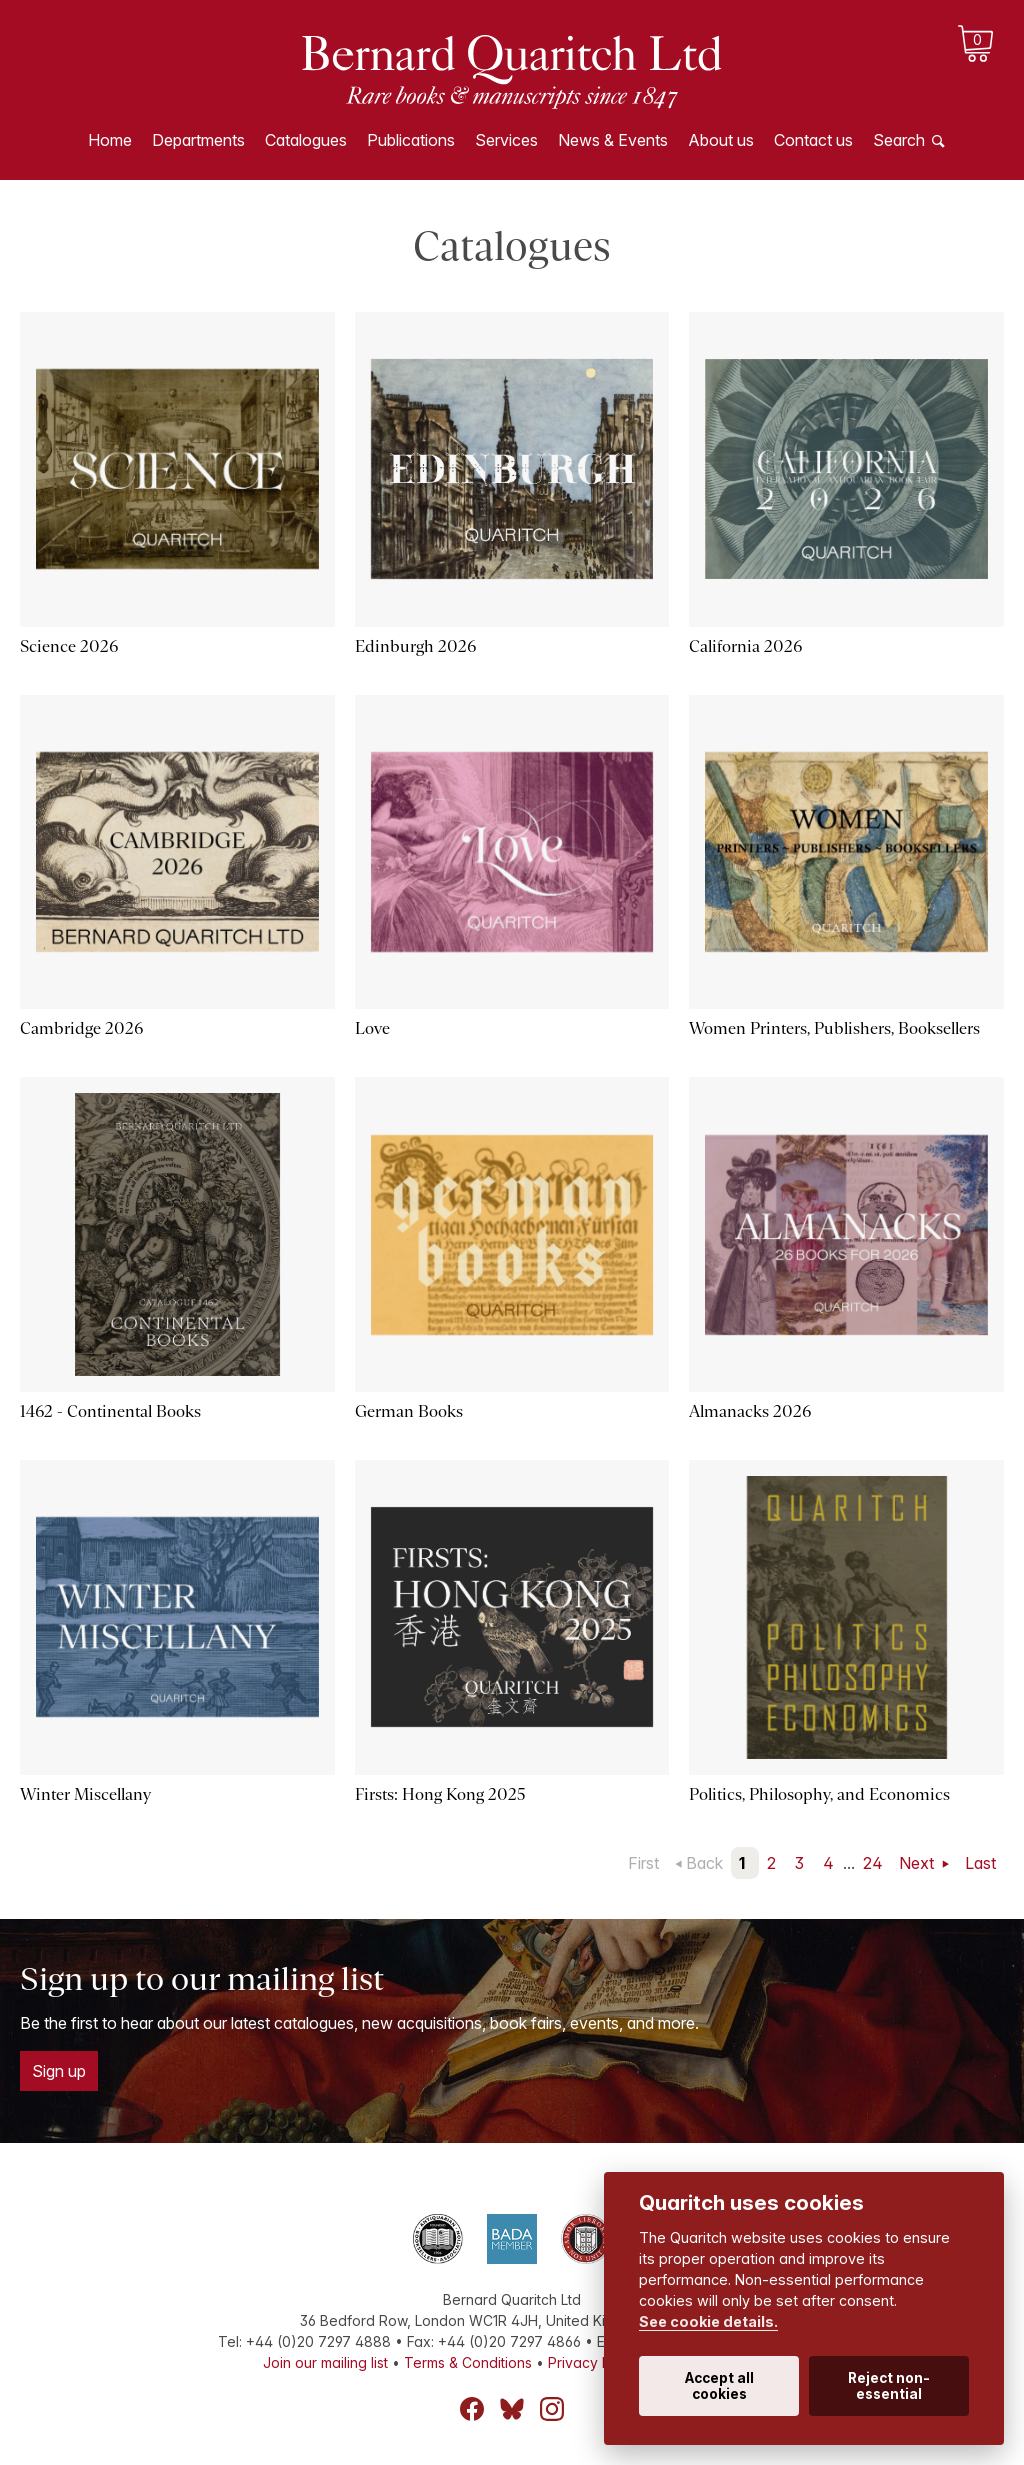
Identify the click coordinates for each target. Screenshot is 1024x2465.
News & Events (613, 140)
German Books (409, 1411)
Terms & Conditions (468, 2362)
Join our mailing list (325, 2362)
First (643, 1863)
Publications (411, 140)
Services (506, 140)
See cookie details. (708, 2321)
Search (899, 140)
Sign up (59, 2071)
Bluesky (512, 2409)
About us (721, 140)
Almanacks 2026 (750, 1411)
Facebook (472, 2409)
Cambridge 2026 (81, 1028)
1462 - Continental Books (110, 1411)
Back (704, 1863)
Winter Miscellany (85, 1794)
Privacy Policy (595, 2362)
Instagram (552, 2409)
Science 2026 (69, 646)
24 (873, 1863)
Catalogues (306, 140)
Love (372, 1028)
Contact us (813, 140)
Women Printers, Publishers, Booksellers (834, 1028)
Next (918, 1863)
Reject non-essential (889, 2386)
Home (110, 140)
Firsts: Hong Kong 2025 (440, 1794)
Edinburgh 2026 (415, 646)
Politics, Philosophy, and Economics (819, 1794)
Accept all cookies (719, 2386)
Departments (198, 140)
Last (980, 1863)
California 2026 (745, 646)
